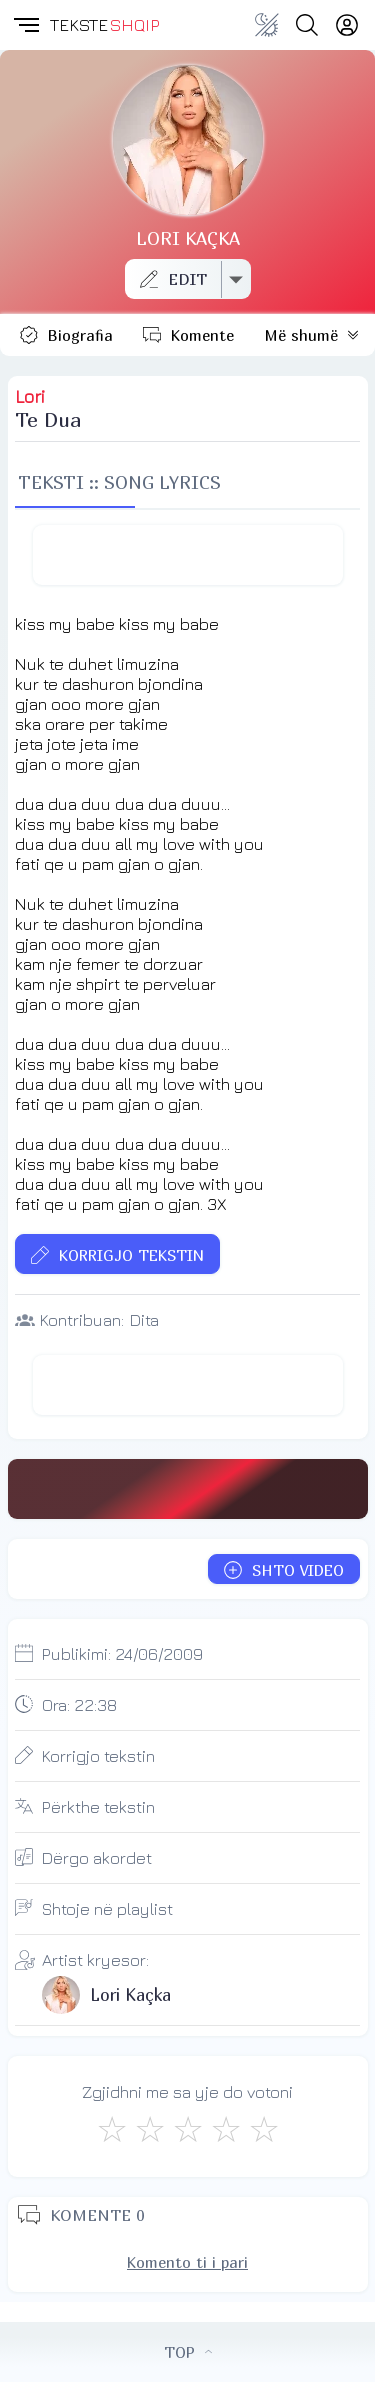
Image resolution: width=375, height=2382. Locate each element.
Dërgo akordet (97, 1858)
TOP (188, 2352)
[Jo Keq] (150, 2129)
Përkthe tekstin (98, 1807)
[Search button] (307, 25)
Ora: (79, 1705)
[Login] (347, 25)
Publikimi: (122, 1654)
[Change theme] (267, 25)
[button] (25, 25)
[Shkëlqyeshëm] (264, 2129)
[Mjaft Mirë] (226, 2129)
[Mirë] (188, 2129)
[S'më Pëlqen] (112, 2129)
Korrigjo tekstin (98, 1756)
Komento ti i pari (187, 2262)
